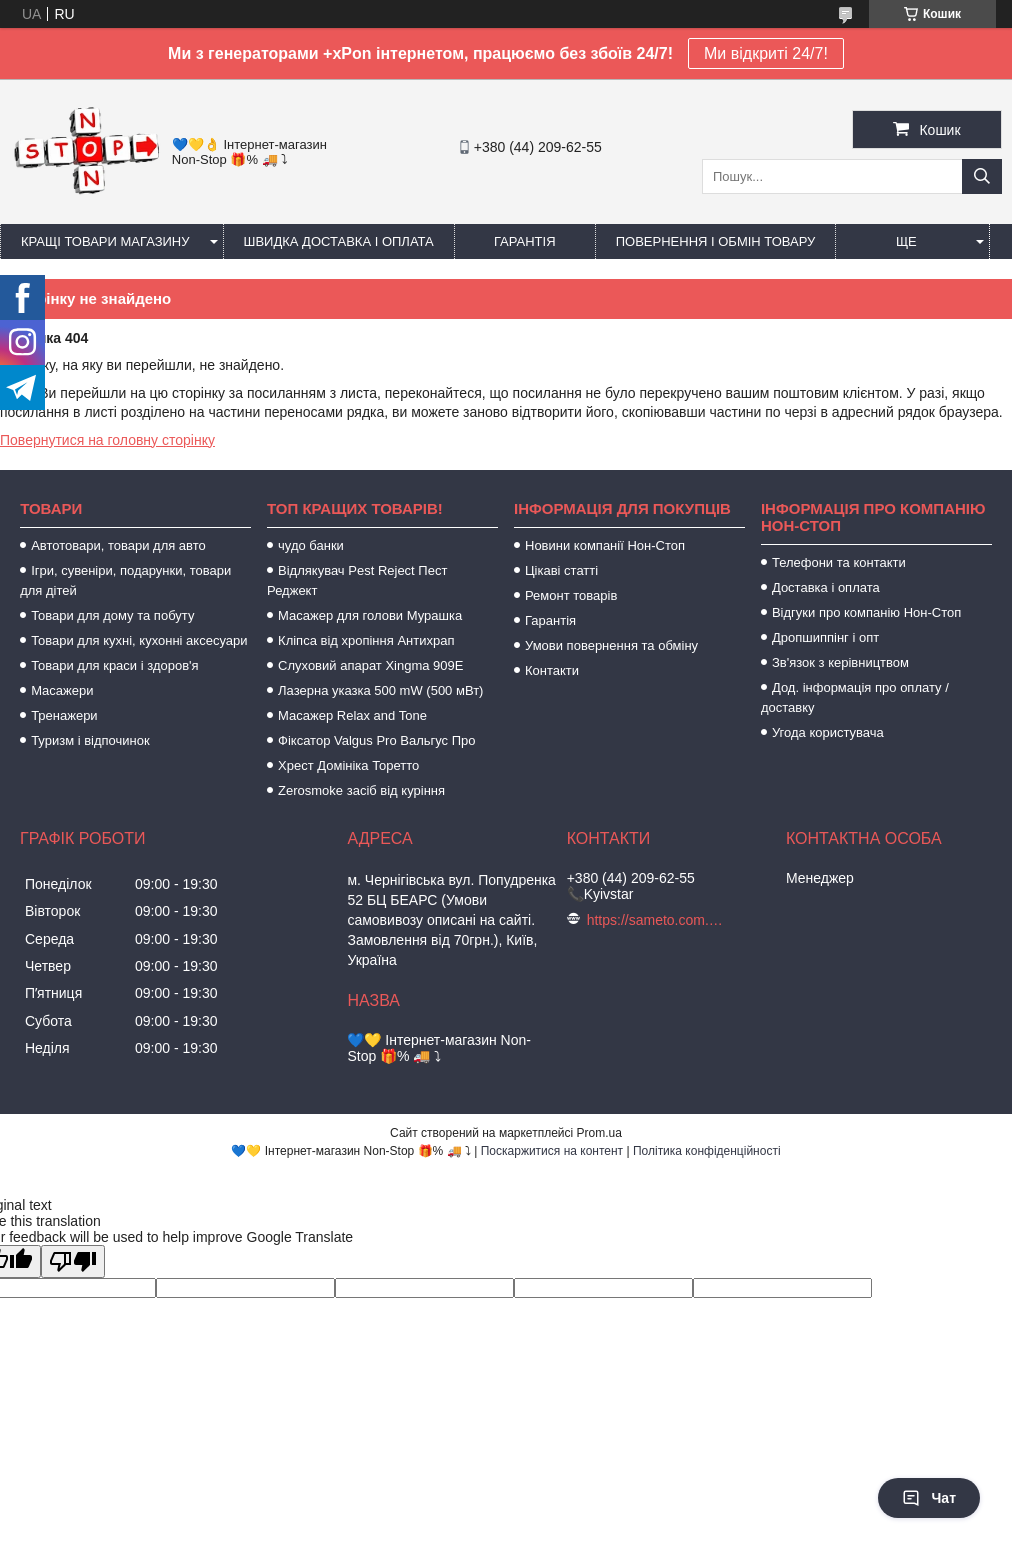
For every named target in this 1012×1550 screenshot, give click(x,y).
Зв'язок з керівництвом (840, 662)
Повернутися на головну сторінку (107, 440)
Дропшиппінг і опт (825, 637)
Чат (929, 1498)
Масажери (62, 690)
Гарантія (525, 241)
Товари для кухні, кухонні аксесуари (139, 640)
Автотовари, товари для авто (118, 545)
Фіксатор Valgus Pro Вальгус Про (376, 740)
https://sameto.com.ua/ (657, 920)
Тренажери (64, 715)
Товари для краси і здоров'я (114, 665)
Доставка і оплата (826, 587)
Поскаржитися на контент (552, 1151)
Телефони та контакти (839, 562)
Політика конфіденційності (707, 1151)
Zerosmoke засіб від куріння (361, 790)
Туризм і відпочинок (90, 740)
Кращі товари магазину (105, 241)
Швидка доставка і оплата (339, 241)
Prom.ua (599, 1133)
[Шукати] (982, 176)
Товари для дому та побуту (112, 615)
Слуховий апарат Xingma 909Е (370, 665)
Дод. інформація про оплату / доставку (855, 697)
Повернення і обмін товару (716, 241)
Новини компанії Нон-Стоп (605, 545)
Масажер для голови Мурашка (370, 615)
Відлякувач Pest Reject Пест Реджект (357, 580)
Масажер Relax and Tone (352, 715)
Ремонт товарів (571, 595)
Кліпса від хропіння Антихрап (366, 640)
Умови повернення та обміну (611, 645)
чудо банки (311, 545)
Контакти (552, 670)
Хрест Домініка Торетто (348, 765)
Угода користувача (828, 732)
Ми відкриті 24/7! (766, 53)
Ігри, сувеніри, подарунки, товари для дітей (125, 580)
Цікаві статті (561, 570)
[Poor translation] (73, 1261)
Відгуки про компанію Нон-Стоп (866, 612)
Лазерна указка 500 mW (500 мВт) (380, 690)
